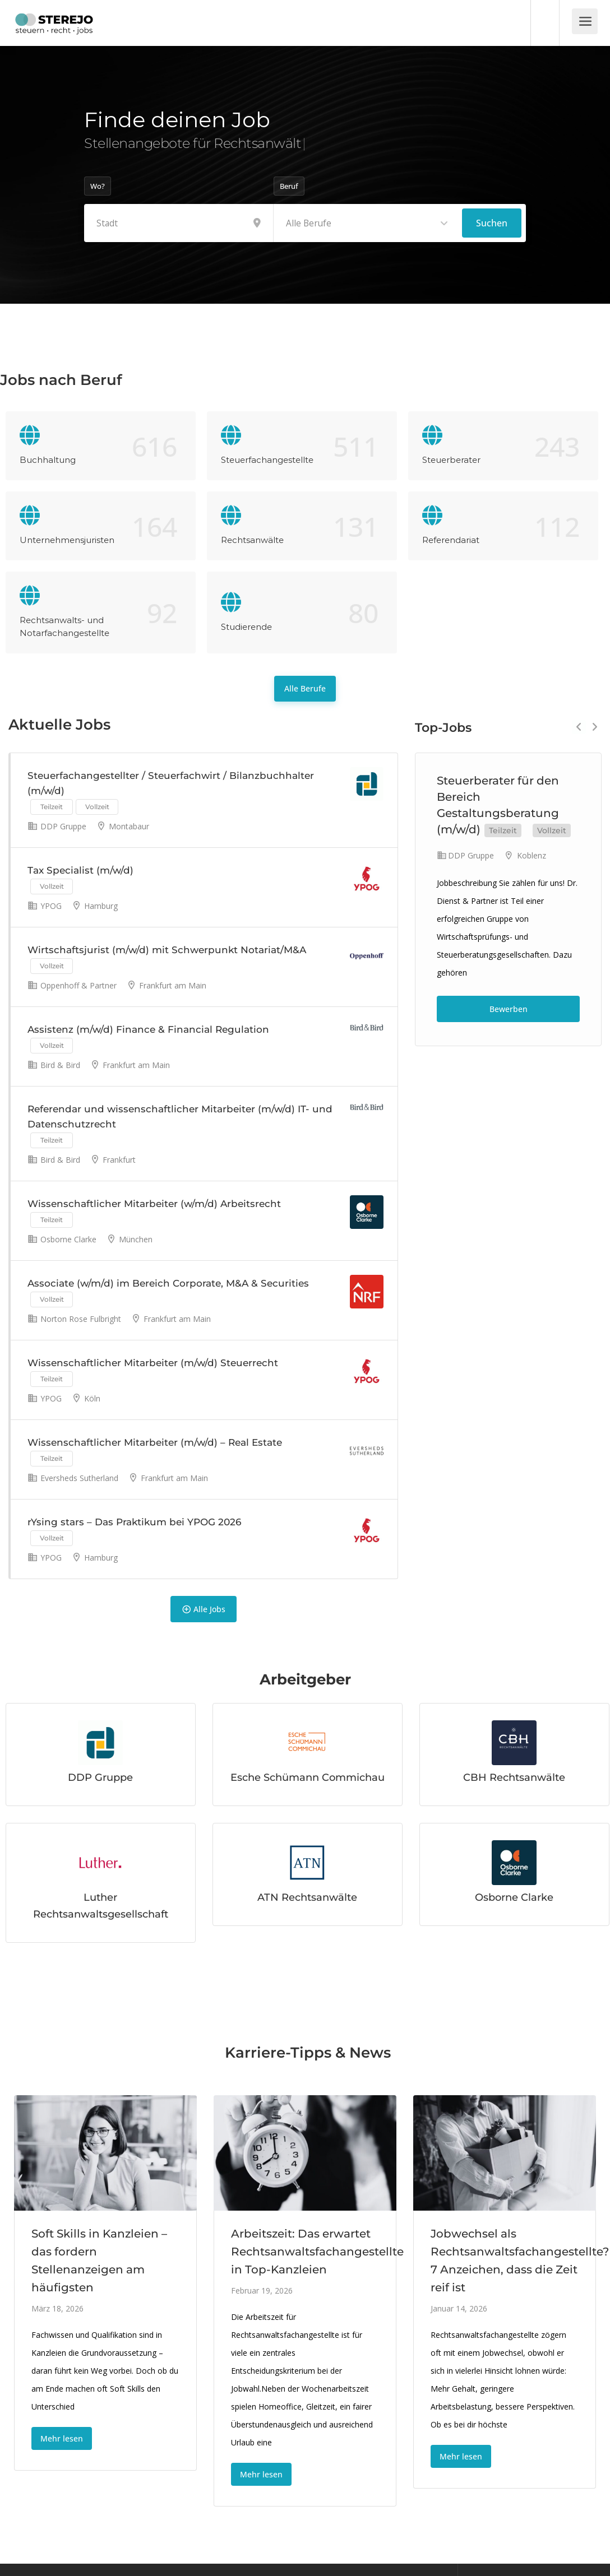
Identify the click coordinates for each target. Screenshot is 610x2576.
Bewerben (508, 1009)
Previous (579, 727)
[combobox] (368, 223)
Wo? (97, 186)
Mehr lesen (61, 2438)
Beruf (289, 186)
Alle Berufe (305, 688)
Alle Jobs (203, 1608)
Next (595, 727)
